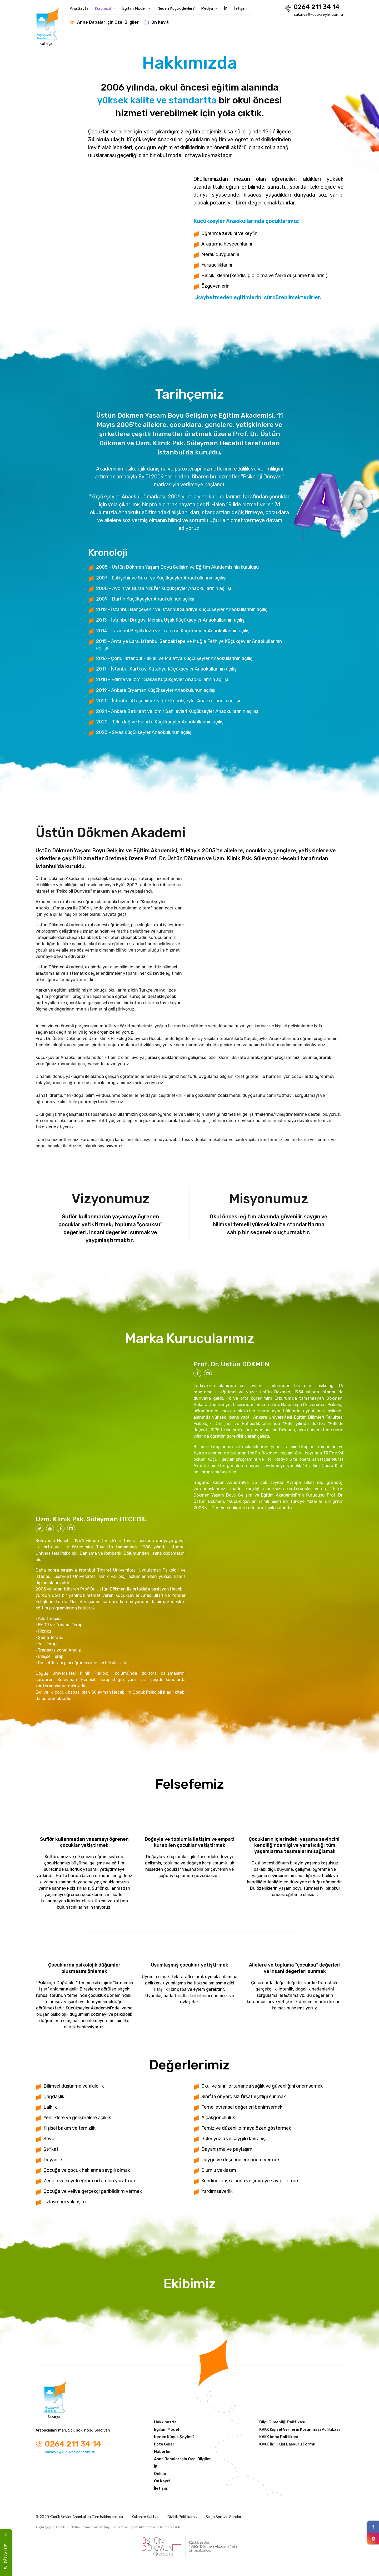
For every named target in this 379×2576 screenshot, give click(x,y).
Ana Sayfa (79, 8)
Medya (209, 8)
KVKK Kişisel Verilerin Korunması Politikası (299, 2429)
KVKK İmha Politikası (278, 2436)
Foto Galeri (165, 2444)
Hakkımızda (165, 2422)
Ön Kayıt (156, 22)
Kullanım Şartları (145, 2517)
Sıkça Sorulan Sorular (223, 2517)
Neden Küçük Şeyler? (176, 8)
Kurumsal (105, 8)
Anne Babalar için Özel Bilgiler (104, 22)
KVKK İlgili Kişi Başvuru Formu (287, 2444)
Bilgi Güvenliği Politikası (282, 2422)
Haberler (162, 2451)
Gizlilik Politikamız (182, 2517)
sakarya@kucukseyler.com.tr (318, 14)
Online (160, 2473)
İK (225, 8)
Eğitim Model (166, 2429)
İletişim (240, 8)
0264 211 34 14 (312, 7)
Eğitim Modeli (136, 8)
